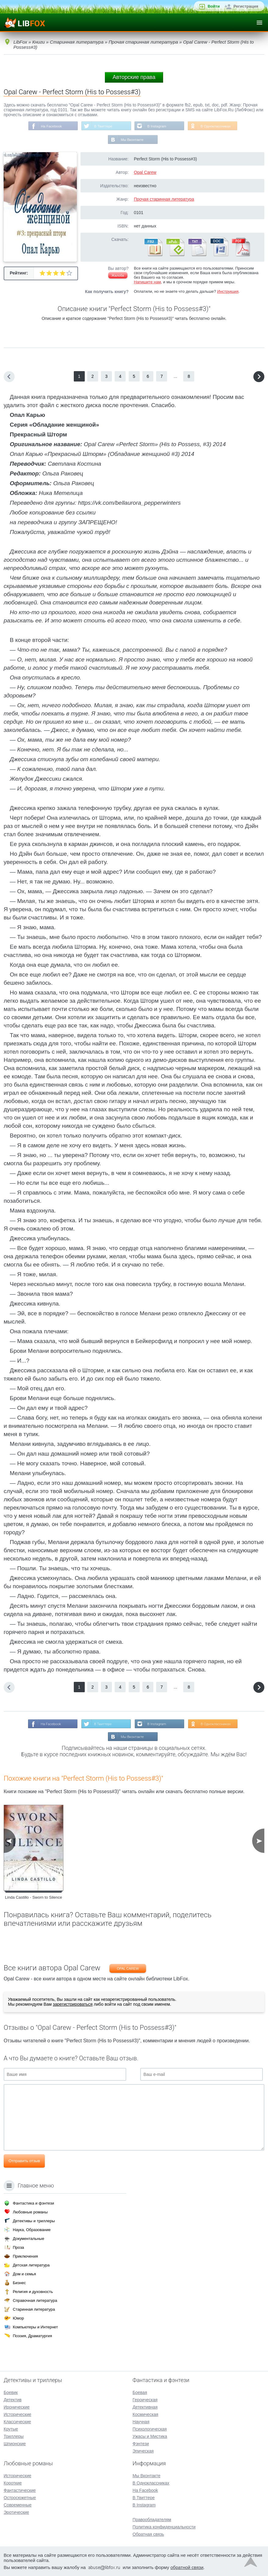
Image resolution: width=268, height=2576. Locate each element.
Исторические (17, 2414)
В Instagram (157, 126)
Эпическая (143, 2451)
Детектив (13, 2399)
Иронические (17, 2407)
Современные (18, 2505)
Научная (141, 2421)
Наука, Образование (32, 2229)
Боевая (140, 2392)
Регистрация (246, 6)
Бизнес (19, 2282)
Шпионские (15, 2443)
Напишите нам (147, 282)
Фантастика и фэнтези (33, 2203)
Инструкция (227, 292)
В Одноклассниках (217, 126)
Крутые (11, 2429)
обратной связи (186, 2567)
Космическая (145, 2414)
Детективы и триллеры (34, 2221)
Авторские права (134, 77)
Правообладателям (152, 2519)
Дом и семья (24, 2274)
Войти (214, 6)
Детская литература (31, 2265)
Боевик (11, 2392)
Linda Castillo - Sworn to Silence (33, 1899)
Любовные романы (30, 2212)
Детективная (145, 2407)
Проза (18, 2247)
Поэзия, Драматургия (32, 2336)
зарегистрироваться (72, 2005)
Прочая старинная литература (164, 199)
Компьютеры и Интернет (35, 2327)
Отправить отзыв (24, 2162)
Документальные (28, 2238)
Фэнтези (141, 2443)
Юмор (18, 2318)
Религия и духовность (33, 2291)
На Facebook (50, 126)
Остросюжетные (20, 2497)
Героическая (145, 2399)
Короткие (13, 2483)
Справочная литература (35, 2300)
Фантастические (20, 2490)
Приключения (25, 2256)
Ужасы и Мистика (150, 2436)
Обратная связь (148, 2534)
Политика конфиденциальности (164, 2526)
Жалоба (118, 276)
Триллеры (13, 2436)
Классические (17, 2421)
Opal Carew (145, 172)
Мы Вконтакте (132, 140)
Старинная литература (34, 2309)
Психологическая (150, 2429)
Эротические (16, 2512)
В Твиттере (102, 126)
